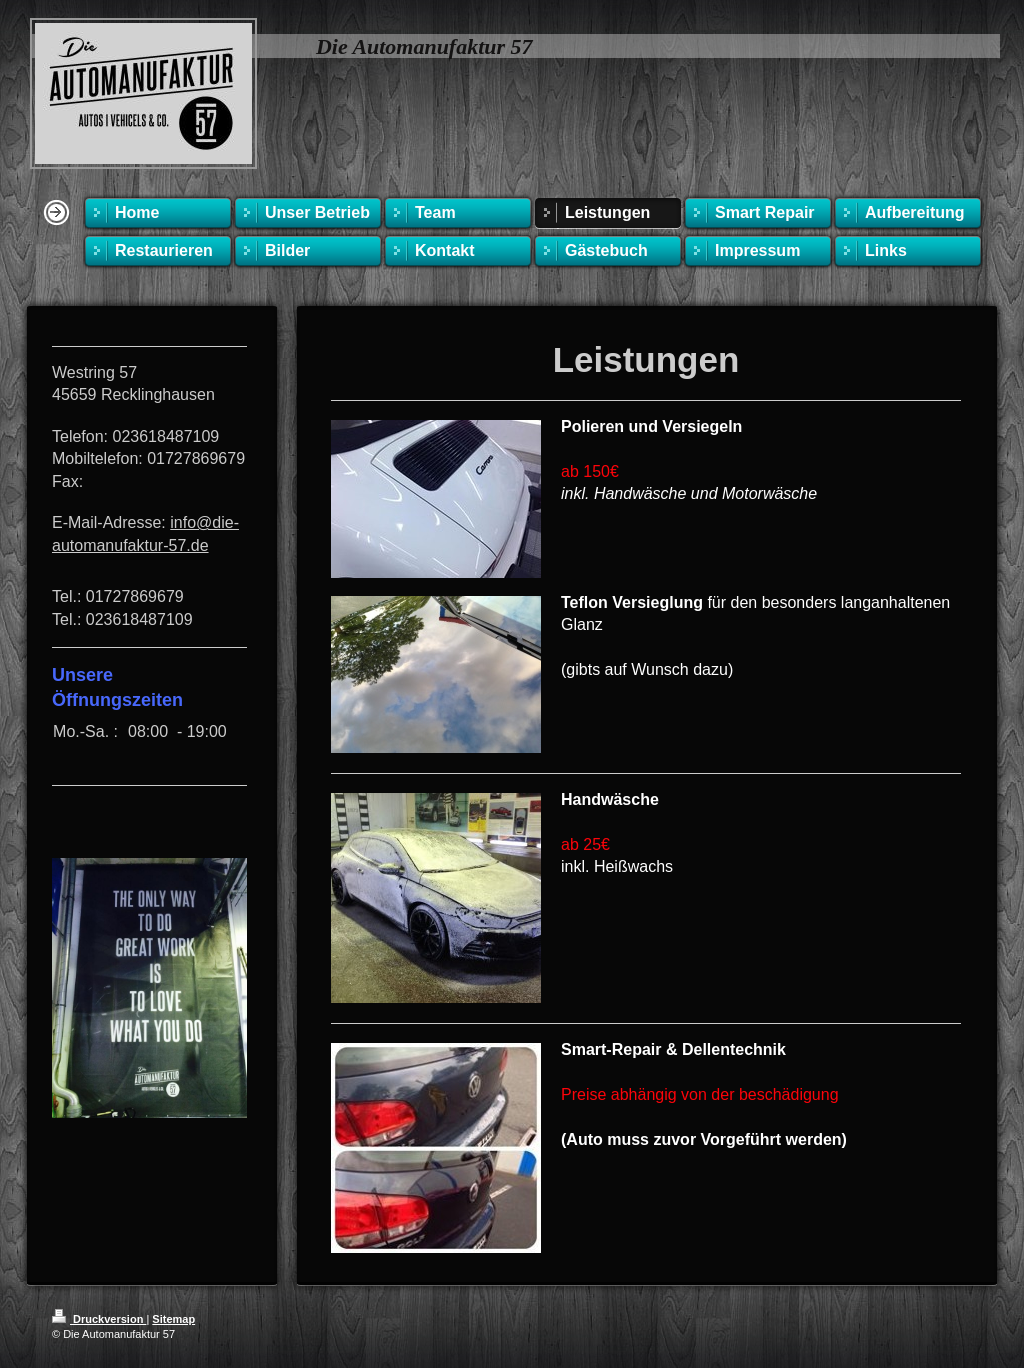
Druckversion (99, 1319)
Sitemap (173, 1319)
